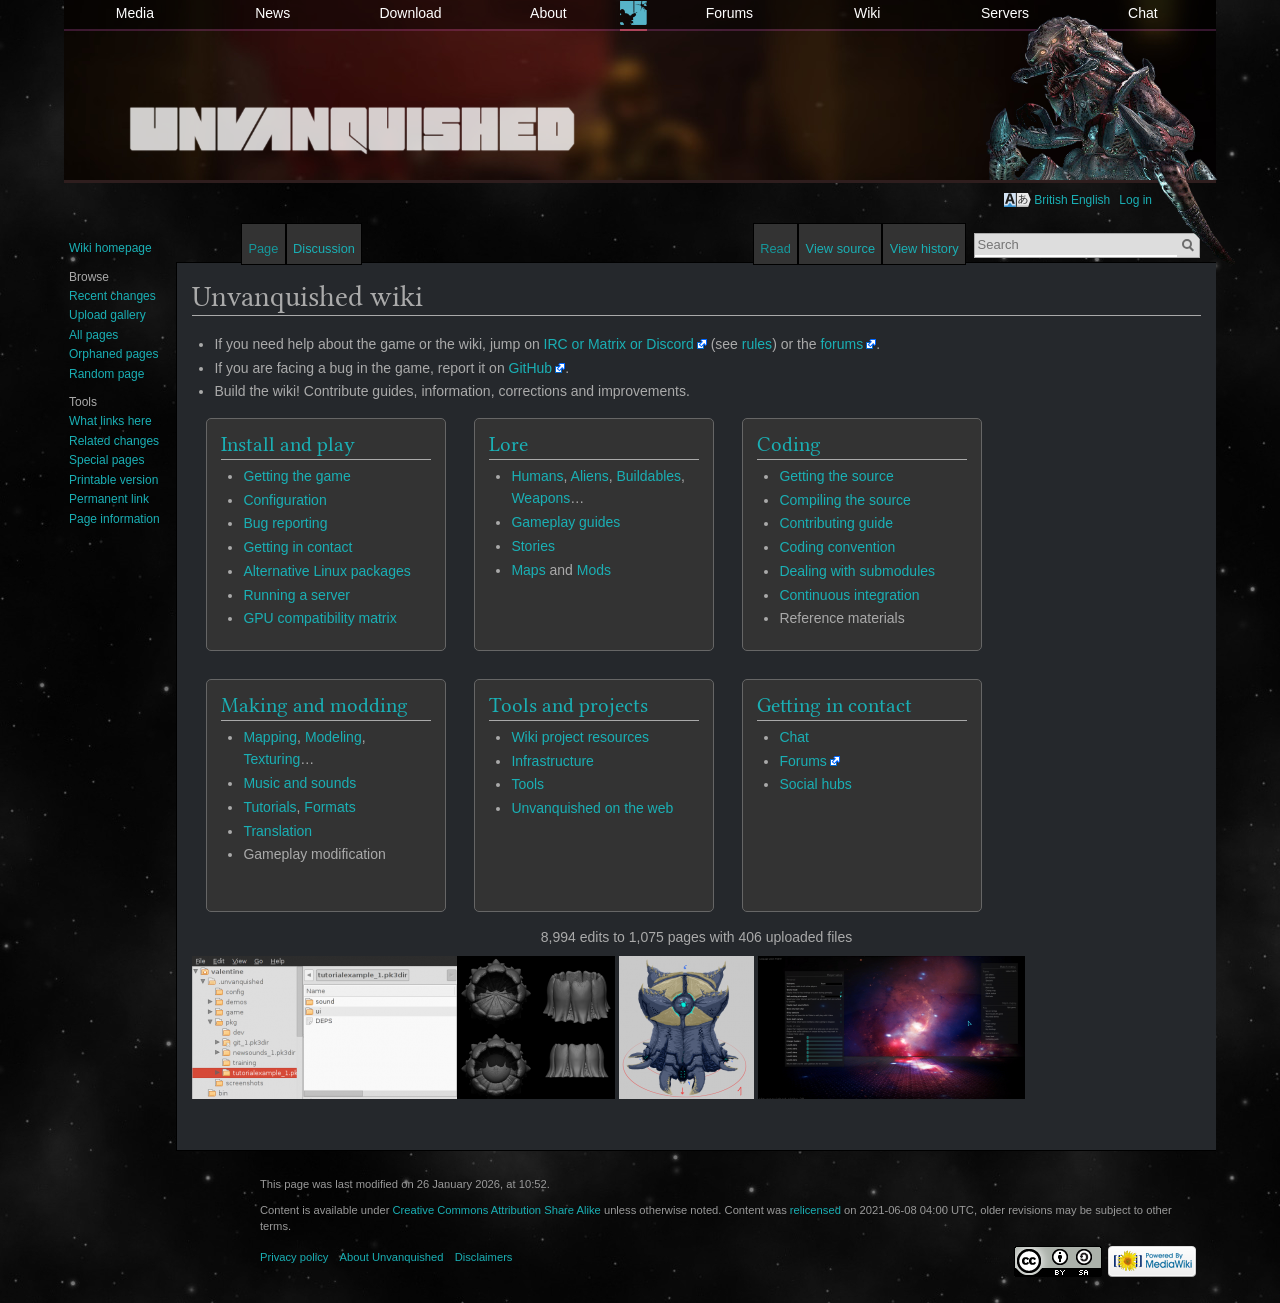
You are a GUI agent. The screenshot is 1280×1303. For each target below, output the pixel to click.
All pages (93, 335)
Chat (1143, 13)
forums (841, 344)
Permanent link (109, 499)
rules (757, 344)
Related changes (114, 441)
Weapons (540, 498)
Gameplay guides (565, 522)
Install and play (288, 444)
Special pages (106, 460)
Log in (1135, 200)
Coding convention (837, 547)
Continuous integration (849, 595)
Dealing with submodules (857, 571)
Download (410, 13)
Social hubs (815, 784)
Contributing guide (836, 523)
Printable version (113, 480)
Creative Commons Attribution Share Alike (496, 1210)
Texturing (271, 759)
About (548, 13)
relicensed (815, 1210)
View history (924, 248)
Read (775, 248)
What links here (110, 421)
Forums (729, 13)
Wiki (867, 13)
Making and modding (314, 705)
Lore (508, 444)
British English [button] (1072, 200)
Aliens (590, 476)
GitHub (531, 368)
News (272, 13)
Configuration (284, 500)
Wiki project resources (580, 737)
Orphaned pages (113, 354)
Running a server (296, 595)
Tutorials (269, 807)
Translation (277, 831)
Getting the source (836, 476)
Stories (533, 546)
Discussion (324, 248)
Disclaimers (484, 1257)
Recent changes (112, 296)
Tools (527, 784)
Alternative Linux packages (326, 571)
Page (263, 248)
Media (135, 13)
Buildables (648, 476)
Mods (594, 570)
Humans (537, 476)
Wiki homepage (110, 248)
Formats (329, 807)
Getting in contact (297, 547)
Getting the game (296, 476)
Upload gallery (107, 315)
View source (840, 248)
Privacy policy (294, 1257)
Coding (789, 444)
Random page (106, 374)
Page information (114, 519)
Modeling (333, 737)
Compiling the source (845, 500)
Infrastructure (552, 761)
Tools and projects (568, 705)
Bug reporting (285, 523)
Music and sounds (299, 783)
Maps (528, 570)
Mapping (270, 737)
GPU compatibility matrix (319, 618)
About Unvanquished (392, 1257)
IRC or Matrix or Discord (619, 344)
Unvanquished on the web (592, 808)
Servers (1005, 13)
